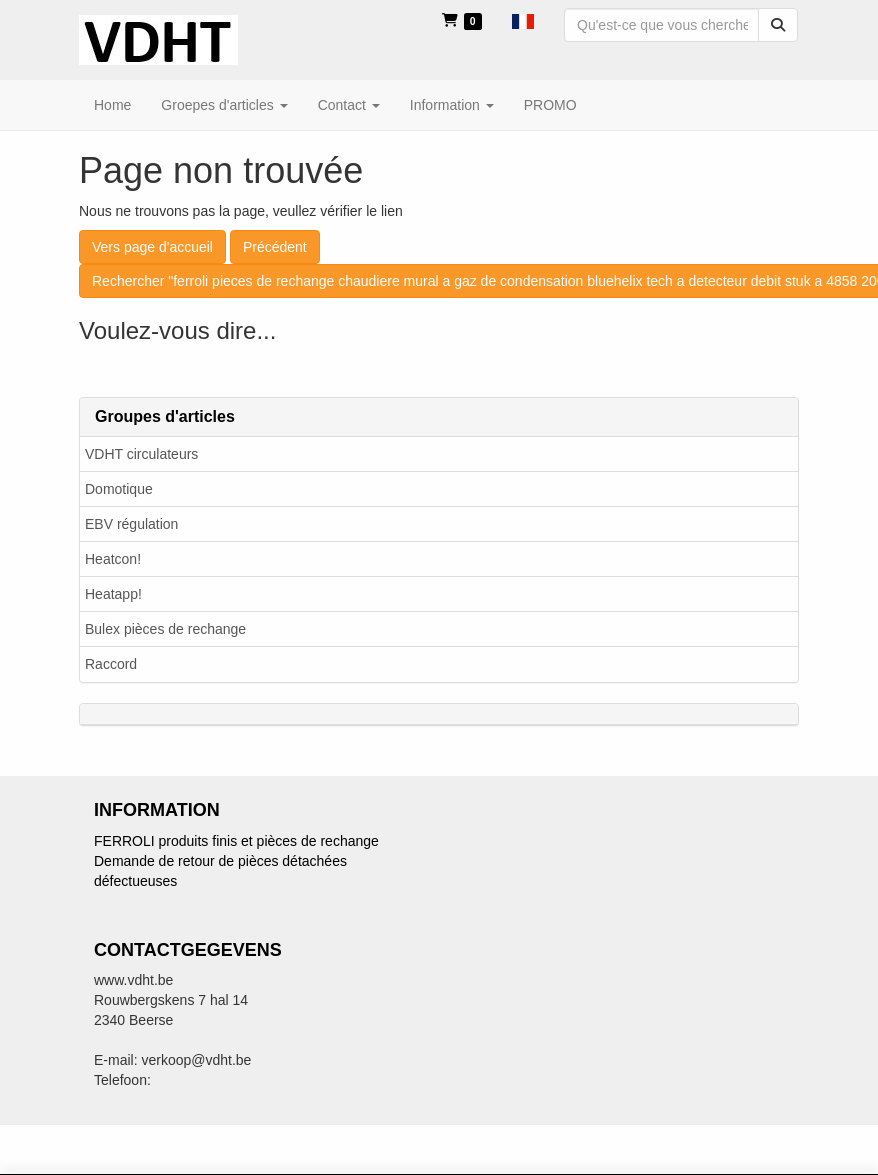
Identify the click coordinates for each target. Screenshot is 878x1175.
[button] (523, 20)
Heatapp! (113, 594)
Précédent (275, 247)
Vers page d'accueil (152, 247)
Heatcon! (113, 559)
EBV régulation (131, 524)
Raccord (111, 664)
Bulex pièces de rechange (165, 629)
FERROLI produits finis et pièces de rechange (236, 841)
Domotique (119, 489)
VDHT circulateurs (141, 454)
